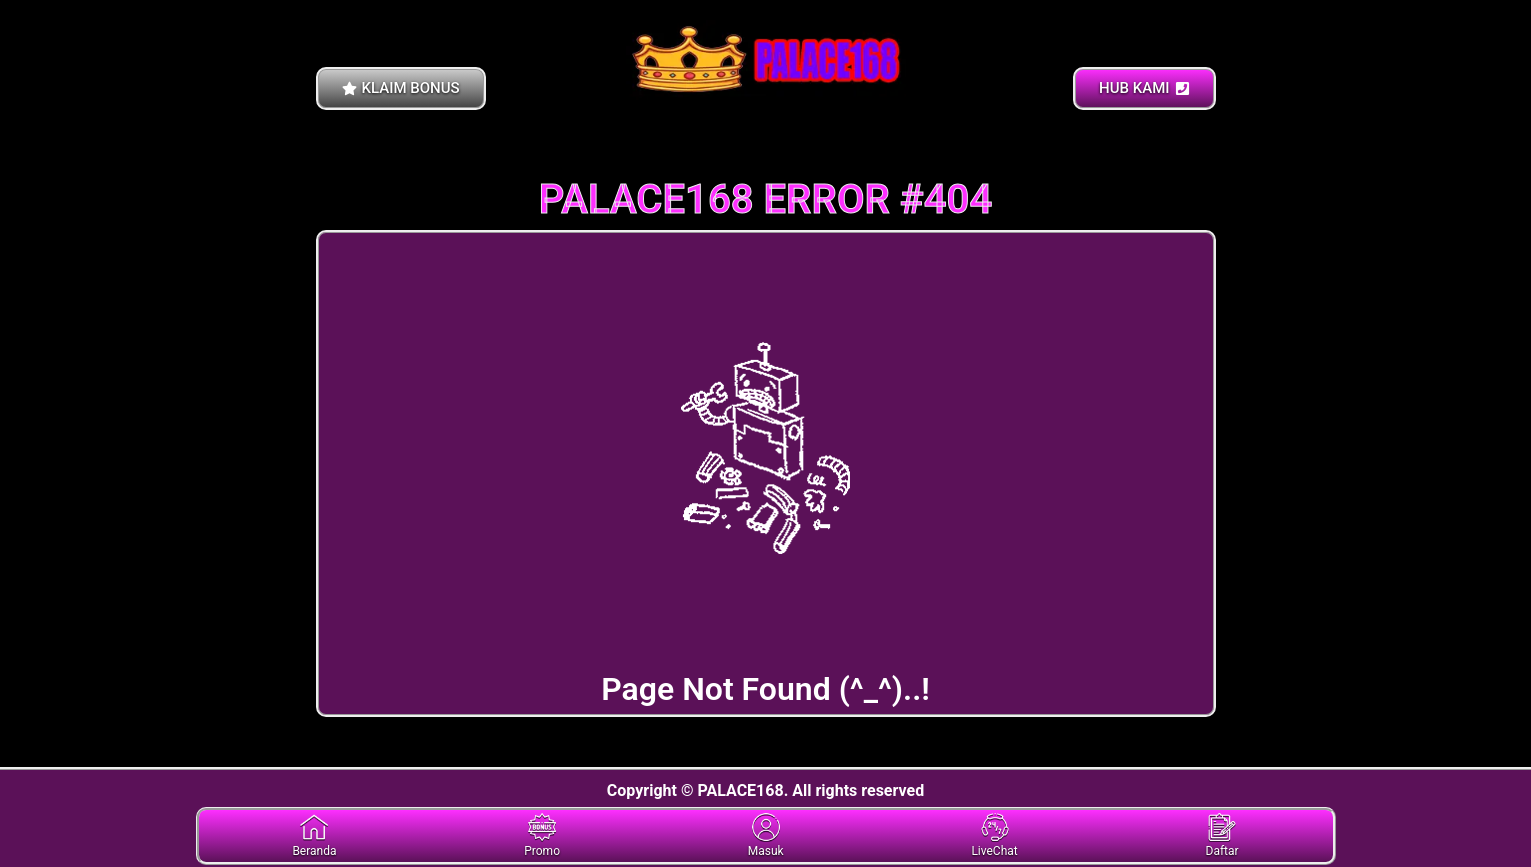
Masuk (766, 835)
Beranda (314, 835)
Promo (542, 835)
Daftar (1222, 835)
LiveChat (994, 835)
